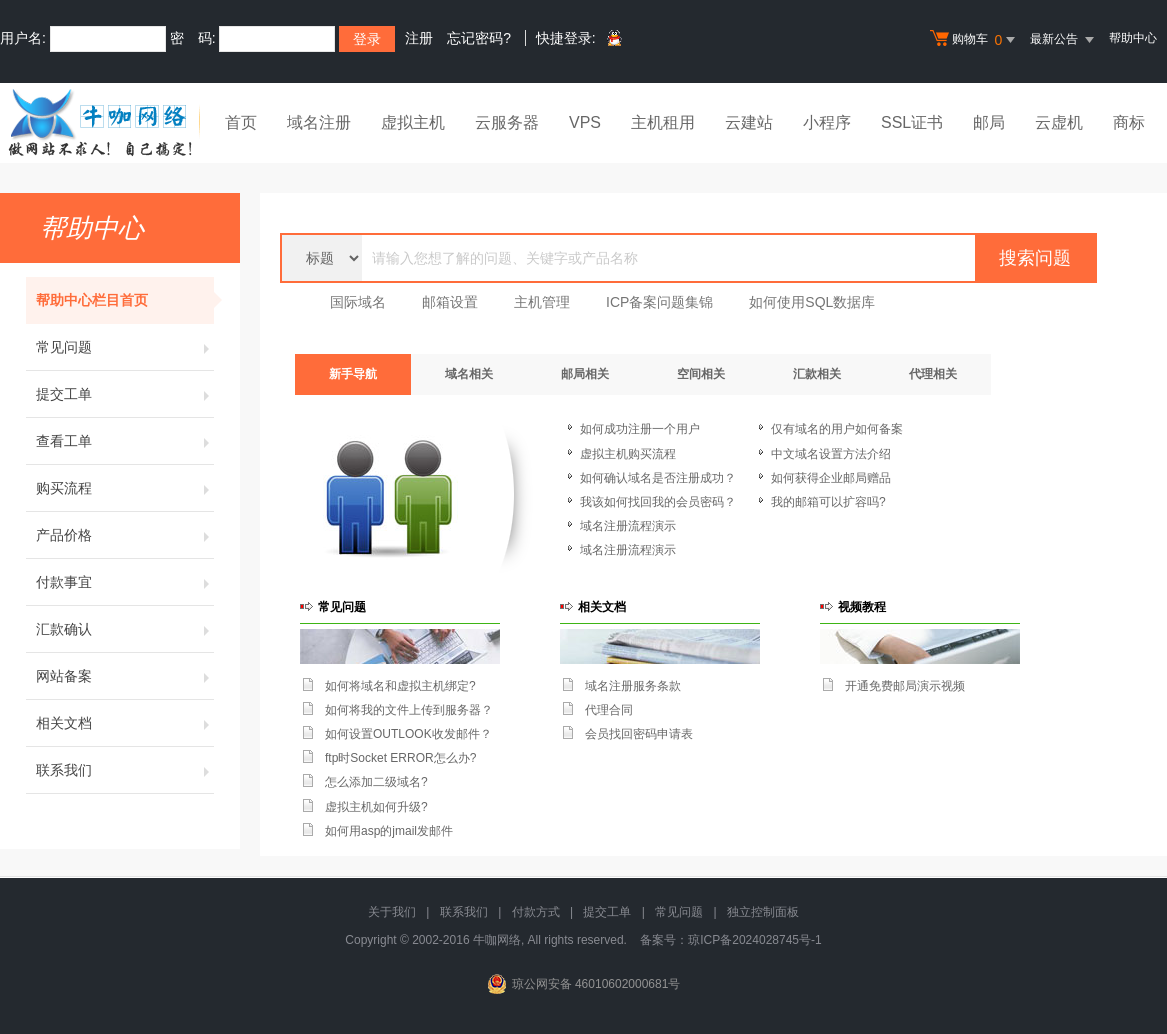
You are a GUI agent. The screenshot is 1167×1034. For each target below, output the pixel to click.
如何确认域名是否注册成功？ (658, 478)
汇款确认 (125, 629)
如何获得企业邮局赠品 (831, 478)
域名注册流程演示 (628, 526)
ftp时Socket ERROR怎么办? (400, 758)
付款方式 (536, 912)
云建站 (749, 122)
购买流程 (125, 488)
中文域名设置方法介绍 (831, 454)
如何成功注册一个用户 (640, 429)
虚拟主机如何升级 (373, 807)
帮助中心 (1133, 38)
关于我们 (392, 912)
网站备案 (125, 676)
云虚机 (1059, 122)
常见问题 (125, 347)
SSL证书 (912, 122)
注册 (419, 38)
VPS (585, 122)
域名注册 (319, 122)
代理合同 (609, 710)
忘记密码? (479, 38)
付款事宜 (125, 582)
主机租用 (663, 122)
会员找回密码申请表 (639, 734)
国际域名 (358, 302)
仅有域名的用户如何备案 (837, 429)
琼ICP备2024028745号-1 (754, 940)
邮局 (989, 122)
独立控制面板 (763, 912)
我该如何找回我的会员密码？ (658, 502)
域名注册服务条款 (633, 686)
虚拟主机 (413, 122)
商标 (1129, 122)
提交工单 (125, 394)
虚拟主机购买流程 (628, 454)
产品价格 (125, 535)
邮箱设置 (450, 302)
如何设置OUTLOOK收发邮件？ (408, 734)
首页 (241, 122)
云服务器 (507, 122)
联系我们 (125, 770)
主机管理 (542, 302)
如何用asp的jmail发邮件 (389, 831)
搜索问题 (1035, 258)
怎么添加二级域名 (373, 782)
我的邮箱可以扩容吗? (828, 502)
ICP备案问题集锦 (659, 302)
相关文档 (125, 723)
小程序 (827, 122)
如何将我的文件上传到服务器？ (409, 710)
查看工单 (125, 441)
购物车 (975, 40)
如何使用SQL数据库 (812, 302)
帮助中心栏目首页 (125, 300)
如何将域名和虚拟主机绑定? (400, 686)
